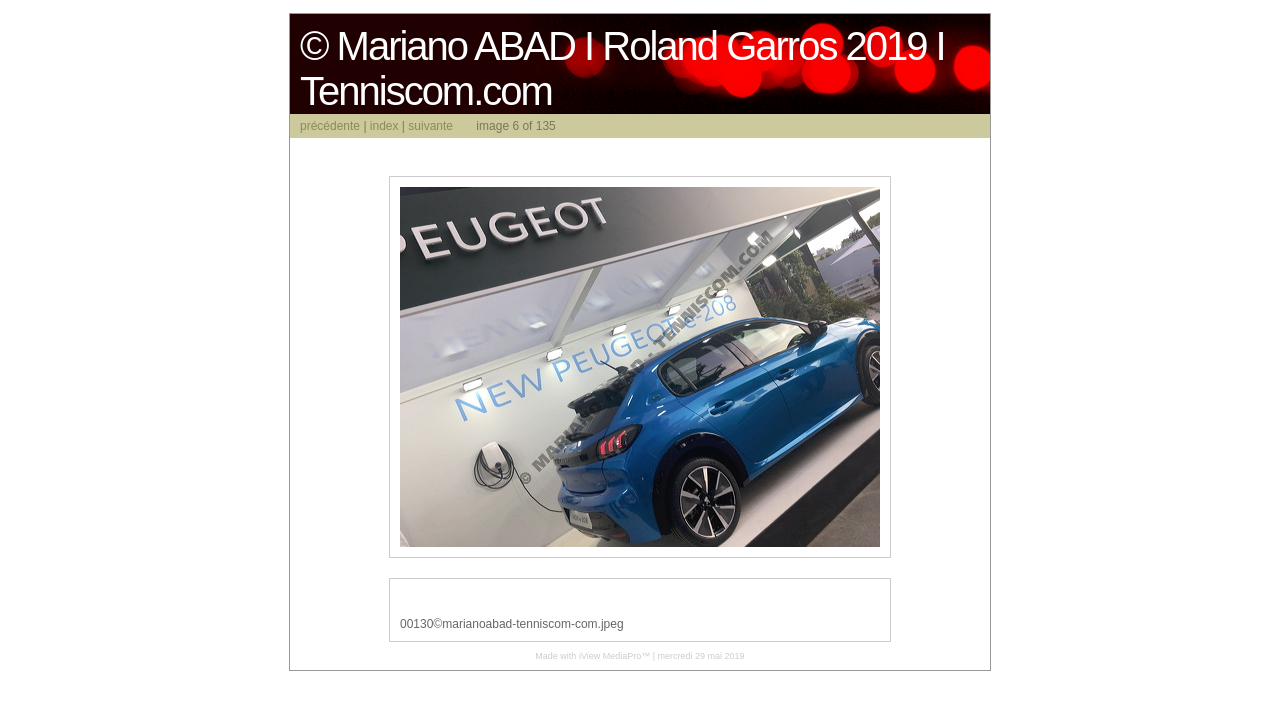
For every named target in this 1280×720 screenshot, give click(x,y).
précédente (330, 126)
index (384, 126)
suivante (430, 126)
